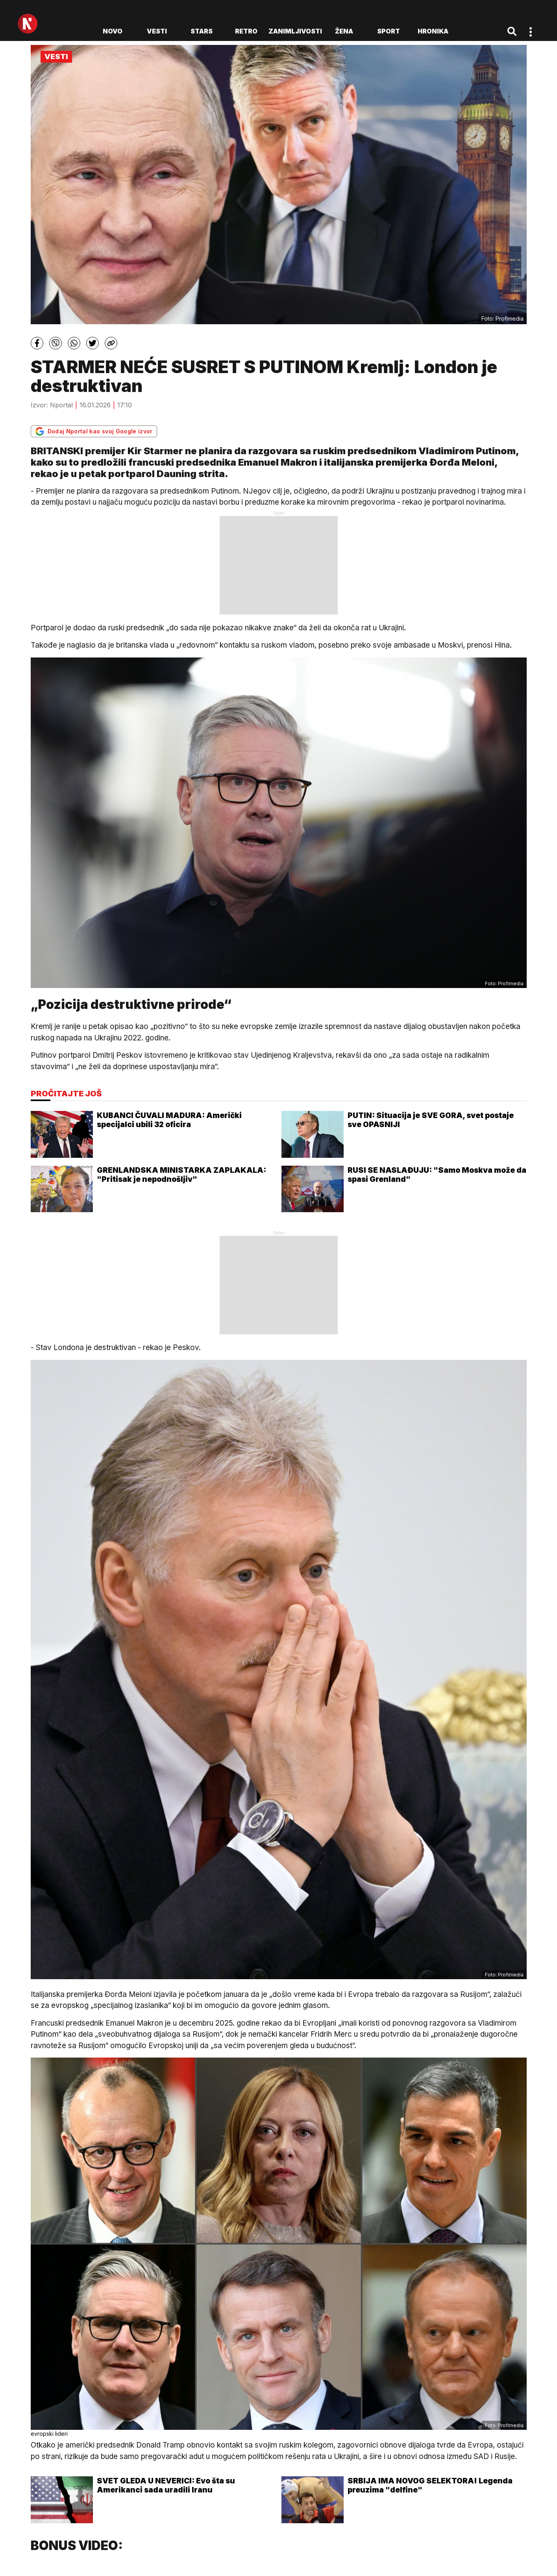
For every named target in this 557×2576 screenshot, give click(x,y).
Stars (202, 31)
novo (112, 31)
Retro (246, 31)
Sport (388, 31)
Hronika (433, 31)
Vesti (157, 31)
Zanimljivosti (295, 31)
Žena (344, 31)
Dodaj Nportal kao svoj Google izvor (94, 431)
